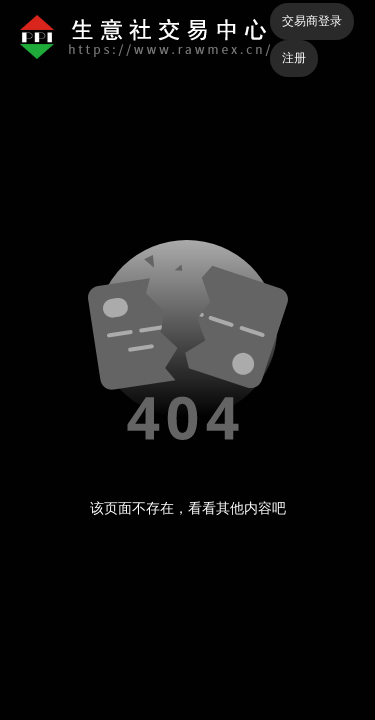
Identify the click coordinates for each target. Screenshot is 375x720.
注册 (294, 58)
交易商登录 (312, 21)
